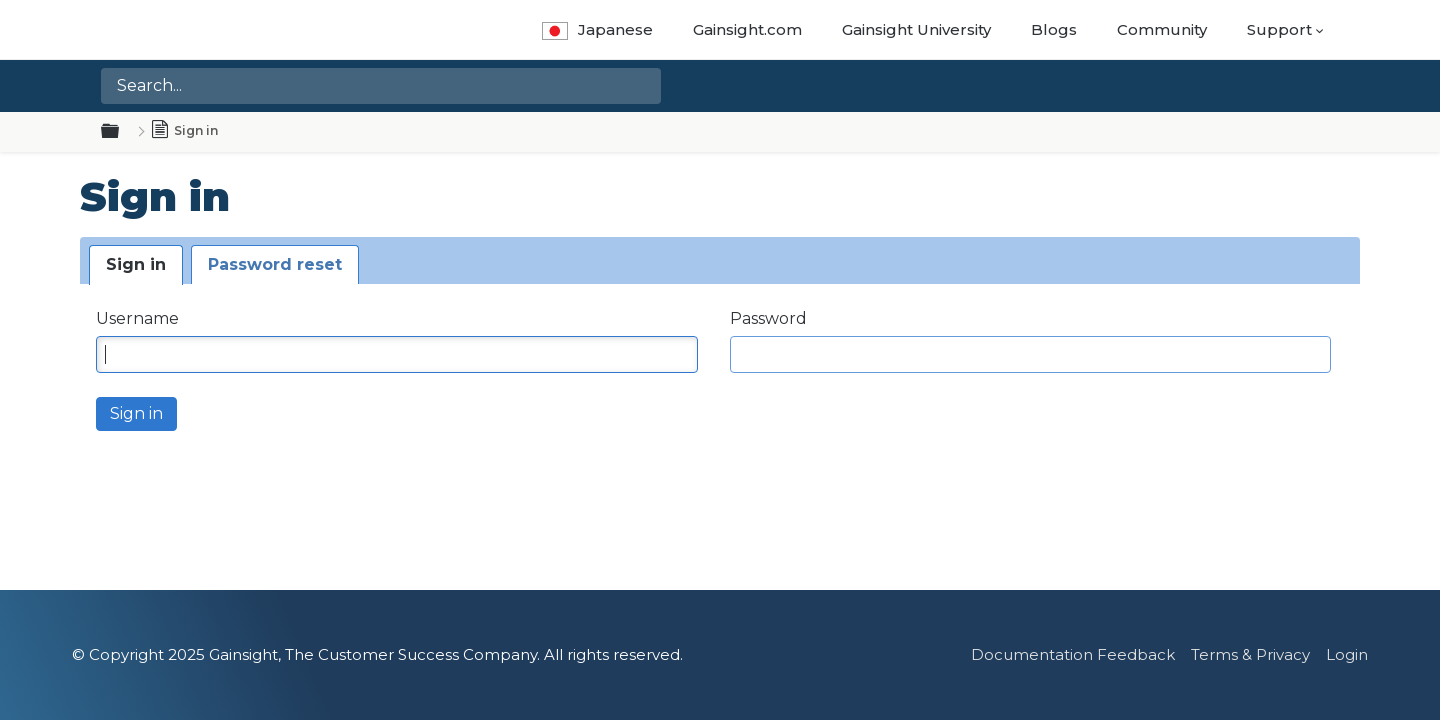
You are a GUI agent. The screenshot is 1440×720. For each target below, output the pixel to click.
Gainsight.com (747, 29)
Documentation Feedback (1073, 654)
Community (1162, 29)
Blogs (1054, 29)
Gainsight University (916, 29)
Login (1347, 654)
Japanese (597, 29)
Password (768, 318)
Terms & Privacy (1250, 654)
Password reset (275, 264)
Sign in (136, 264)
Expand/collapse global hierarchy (122, 132)
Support (1279, 29)
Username (137, 318)
